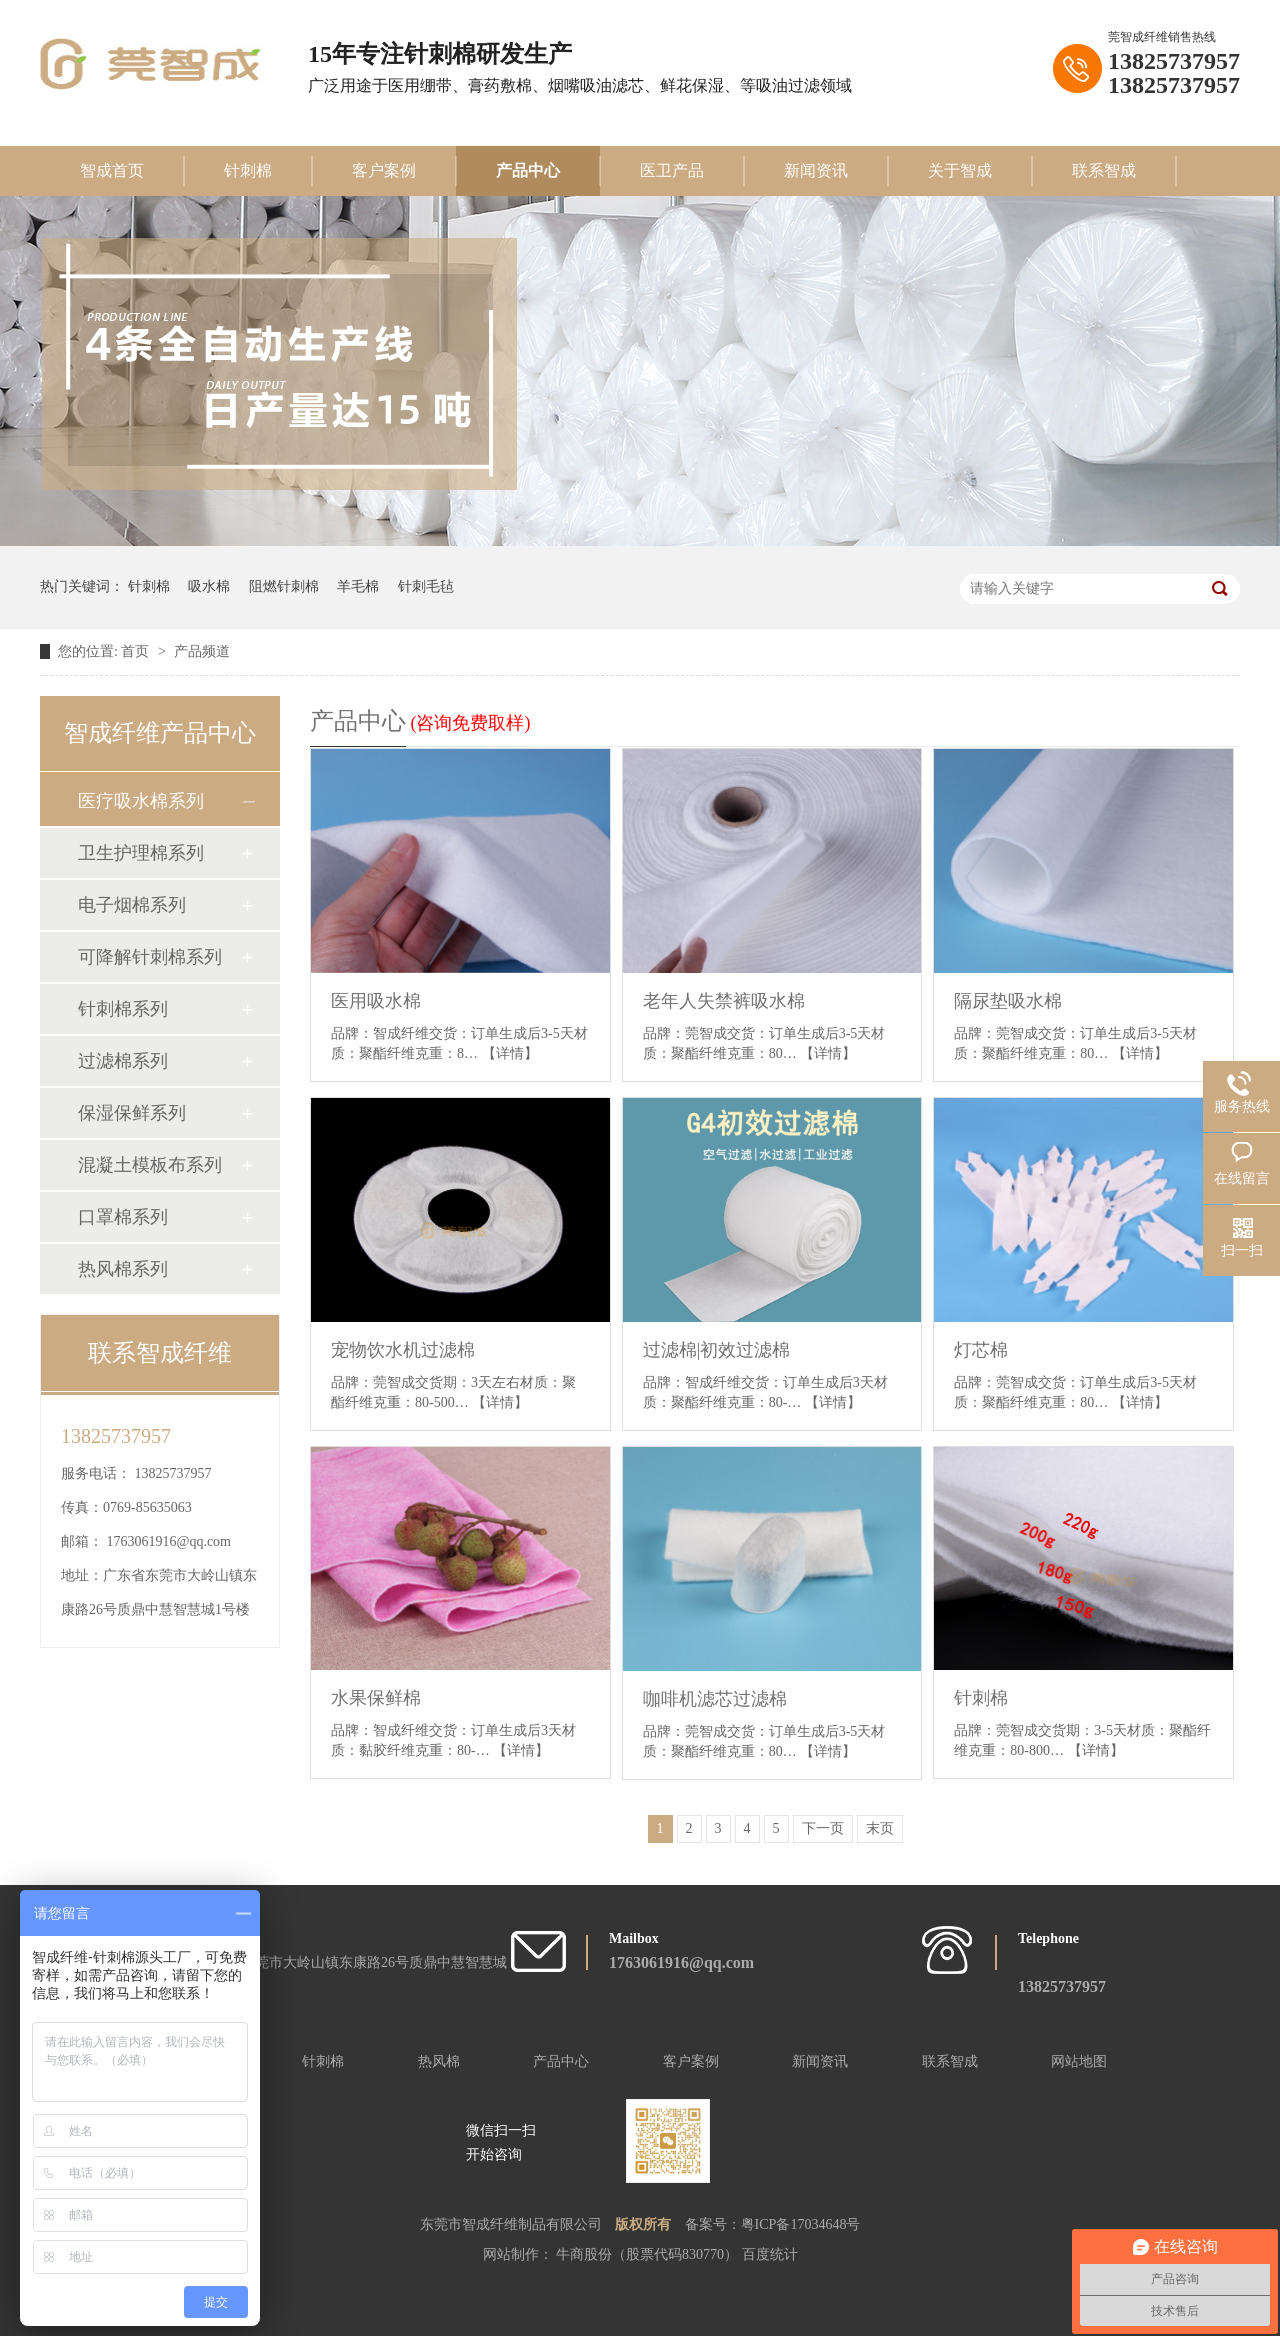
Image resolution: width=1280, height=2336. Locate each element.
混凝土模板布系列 (150, 1165)
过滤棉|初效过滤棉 (717, 1350)
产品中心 (528, 170)
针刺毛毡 (426, 586)
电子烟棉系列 (132, 905)
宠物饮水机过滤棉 (403, 1350)
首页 (137, 651)
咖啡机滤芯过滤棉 (715, 1699)
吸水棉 (209, 586)
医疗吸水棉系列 (141, 801)
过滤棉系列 (123, 1061)
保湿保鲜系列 (132, 1113)
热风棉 (439, 2061)
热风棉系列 (123, 1269)
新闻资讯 (816, 170)
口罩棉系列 (123, 1217)
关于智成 (960, 170)
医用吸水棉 (376, 1001)
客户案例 (384, 170)
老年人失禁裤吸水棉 (724, 1001)
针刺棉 (248, 170)
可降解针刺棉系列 (150, 957)
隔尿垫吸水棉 (1008, 1001)
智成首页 (112, 170)
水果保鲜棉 (376, 1698)
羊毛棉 (358, 586)
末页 (880, 1828)
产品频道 (202, 651)
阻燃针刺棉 (284, 586)
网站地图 (1079, 2061)
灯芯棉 (981, 1350)
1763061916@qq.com (169, 1541)
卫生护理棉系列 (141, 853)
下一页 (823, 1828)
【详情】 (510, 1053)
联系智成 (1104, 170)
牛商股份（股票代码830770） (649, 2254)
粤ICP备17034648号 (801, 2224)
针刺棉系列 (123, 1009)
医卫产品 (672, 170)
